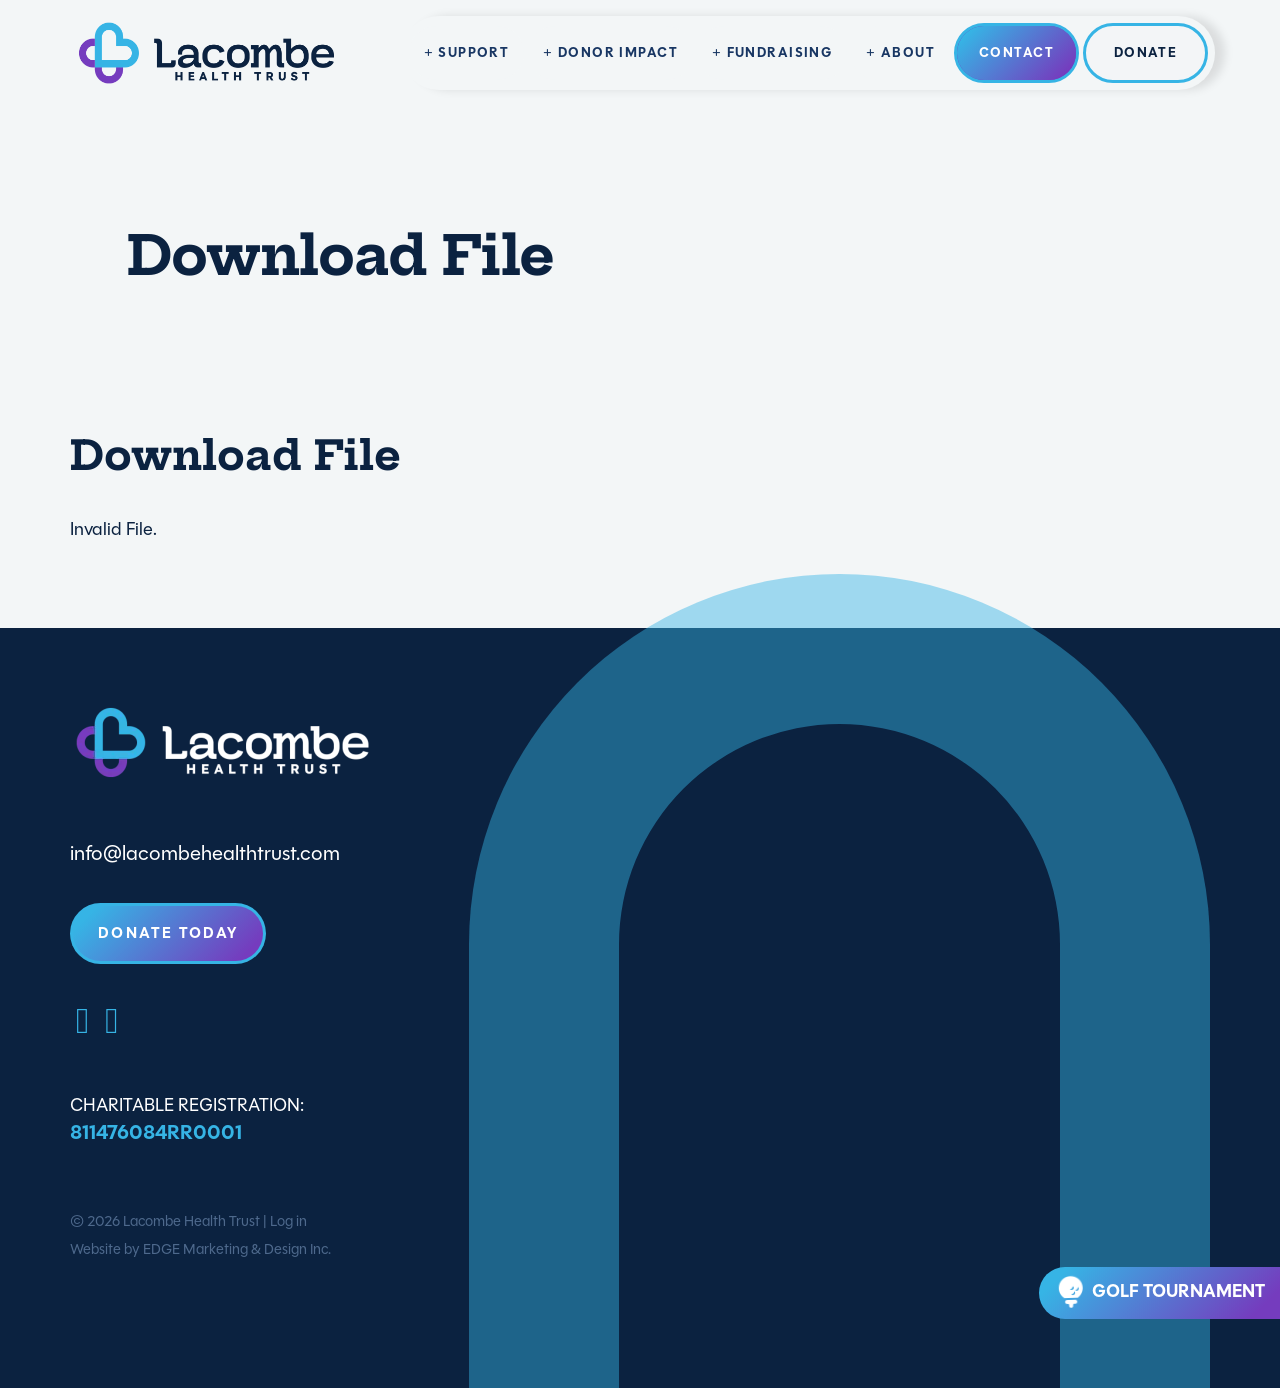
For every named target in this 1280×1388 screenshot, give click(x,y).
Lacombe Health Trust (191, 1221)
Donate (1146, 52)
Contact (1016, 52)
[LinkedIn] (111, 1021)
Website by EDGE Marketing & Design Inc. (200, 1249)
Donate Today (168, 933)
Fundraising (780, 52)
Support (473, 52)
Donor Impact (618, 52)
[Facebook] (82, 1021)
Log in (288, 1221)
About (908, 52)
